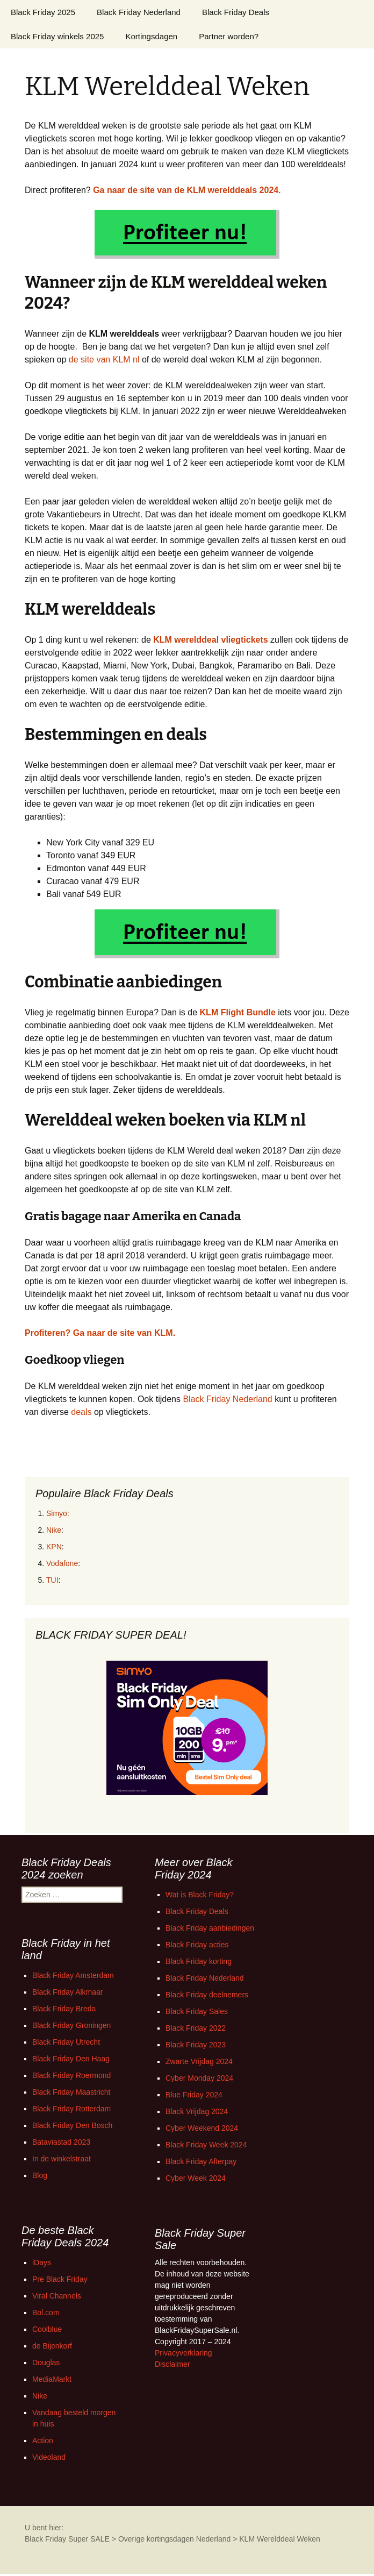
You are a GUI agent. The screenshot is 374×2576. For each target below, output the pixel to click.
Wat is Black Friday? (200, 1894)
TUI (52, 1580)
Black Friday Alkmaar (67, 1992)
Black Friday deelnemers (207, 1994)
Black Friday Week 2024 (206, 2144)
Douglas (46, 2362)
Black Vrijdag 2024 (197, 2111)
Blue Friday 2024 (194, 2094)
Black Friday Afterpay (201, 2161)
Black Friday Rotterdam (71, 2108)
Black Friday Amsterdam (73, 1975)
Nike (53, 1530)
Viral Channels (56, 2296)
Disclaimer (172, 2364)
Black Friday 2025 (43, 12)
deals (81, 1412)
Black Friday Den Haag (71, 2058)
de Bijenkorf (52, 2346)
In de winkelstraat (61, 2158)
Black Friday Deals (235, 12)
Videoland (49, 2457)
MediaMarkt (51, 2379)
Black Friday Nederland (139, 12)
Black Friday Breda (64, 2008)
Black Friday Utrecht (66, 2042)
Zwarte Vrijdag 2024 (199, 2061)
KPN (54, 1546)
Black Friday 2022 (196, 2028)
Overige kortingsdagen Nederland (174, 2539)
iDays (41, 2262)
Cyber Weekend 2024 (202, 2128)
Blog (39, 2175)
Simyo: (57, 1513)
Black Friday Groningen (71, 2025)
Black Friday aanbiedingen (210, 1928)
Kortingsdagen (151, 36)
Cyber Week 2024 (196, 2178)
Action (42, 2440)
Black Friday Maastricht (71, 2092)
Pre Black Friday (60, 2279)
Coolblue (47, 2329)
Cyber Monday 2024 (199, 2078)
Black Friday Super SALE (67, 2539)
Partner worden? (228, 36)
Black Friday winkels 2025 (57, 36)
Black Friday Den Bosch (72, 2125)
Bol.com (46, 2312)
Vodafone (62, 1563)
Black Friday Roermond (71, 2075)
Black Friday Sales (197, 2011)
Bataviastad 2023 (61, 2142)
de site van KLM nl (104, 359)
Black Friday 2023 (196, 2044)
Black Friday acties (197, 1944)
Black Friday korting (199, 1961)
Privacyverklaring (183, 2353)
